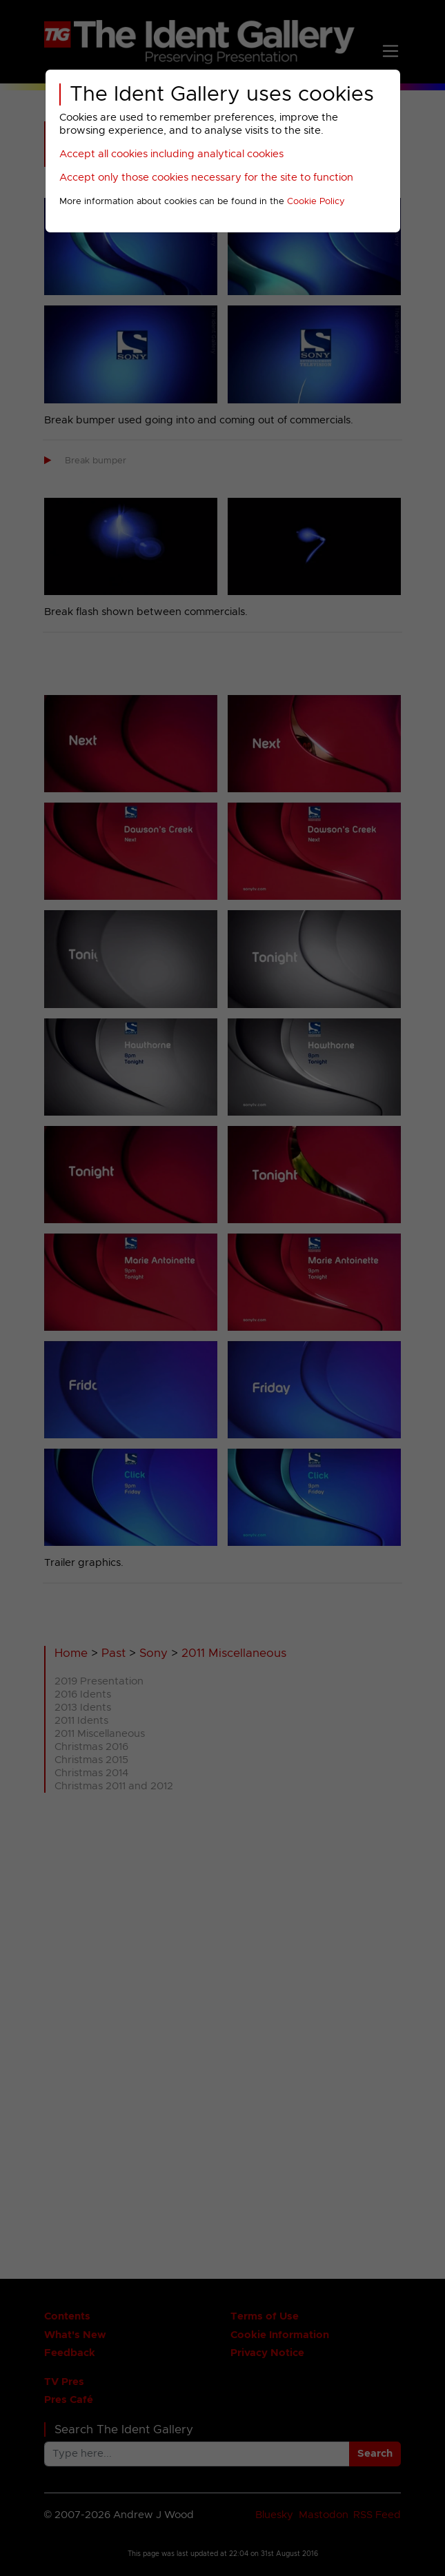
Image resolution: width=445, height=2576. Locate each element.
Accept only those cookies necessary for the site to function (206, 177)
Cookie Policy (316, 201)
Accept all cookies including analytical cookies (171, 154)
